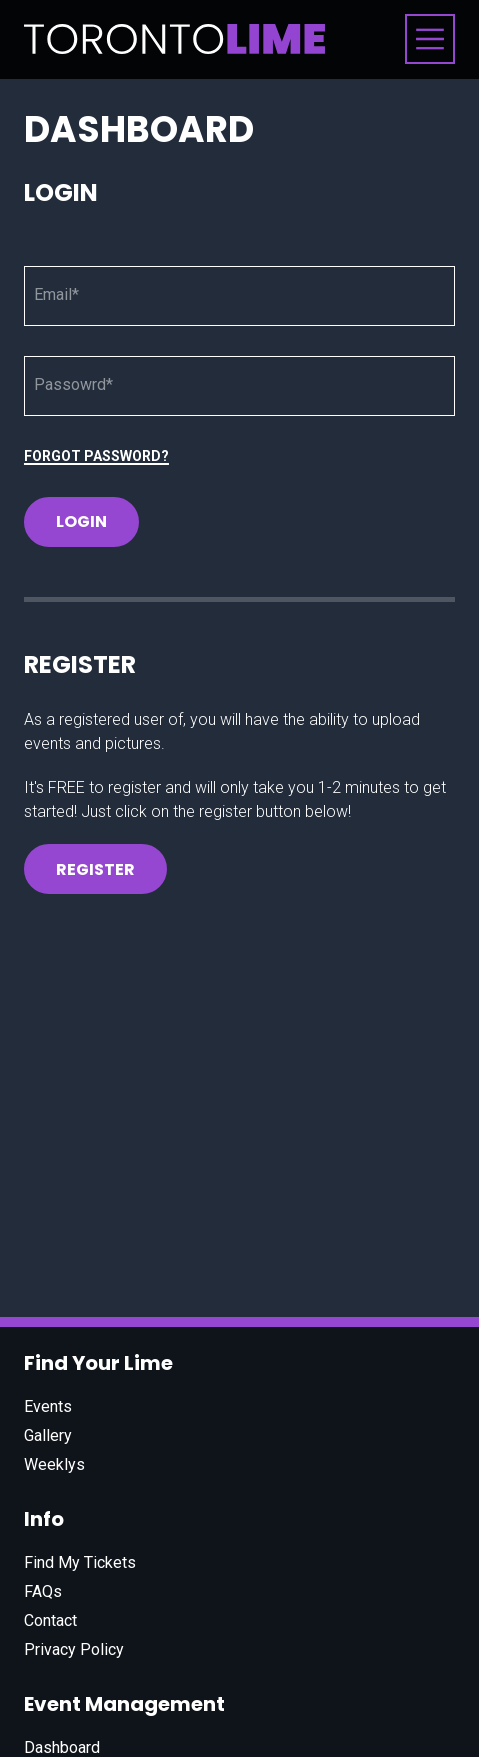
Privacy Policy (74, 1649)
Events (48, 1406)
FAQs (43, 1591)
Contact (50, 1620)
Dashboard (62, 1747)
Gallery (48, 1435)
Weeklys (54, 1464)
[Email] (239, 296)
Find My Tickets (80, 1562)
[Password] (239, 386)
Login (81, 521)
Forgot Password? (96, 456)
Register (95, 869)
